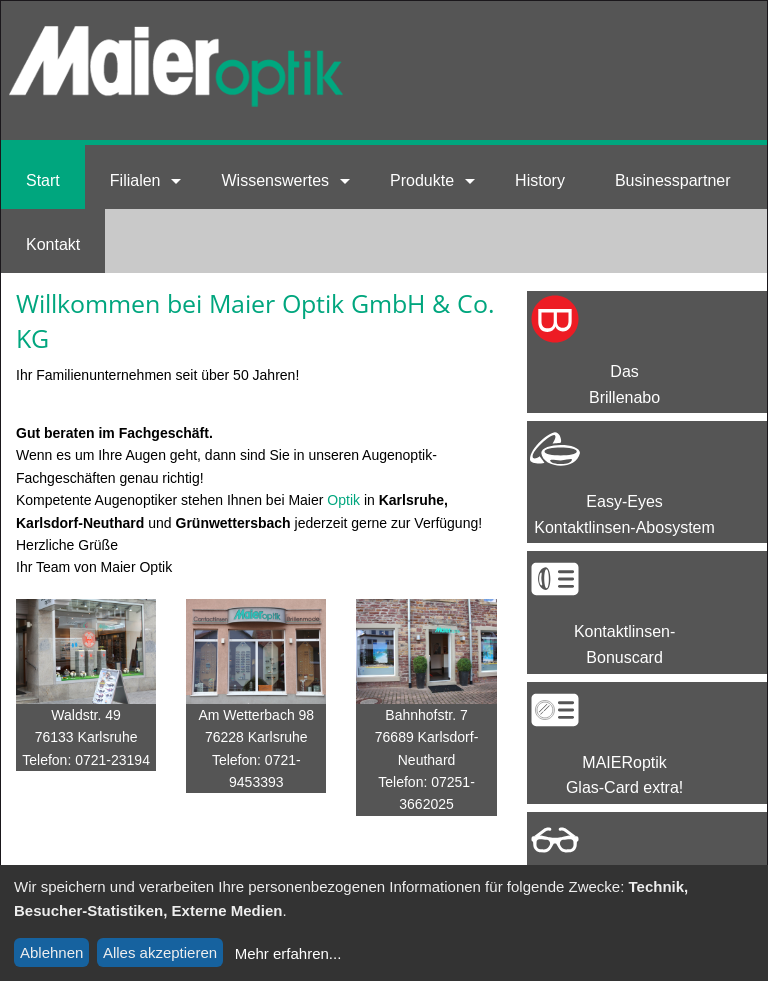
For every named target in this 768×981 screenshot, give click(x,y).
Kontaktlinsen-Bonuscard (624, 644)
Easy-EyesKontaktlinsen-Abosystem (624, 514)
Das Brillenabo (624, 384)
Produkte (422, 180)
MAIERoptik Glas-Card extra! (624, 775)
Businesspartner (673, 180)
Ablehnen (51, 952)
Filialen (135, 180)
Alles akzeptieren (160, 952)
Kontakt (53, 244)
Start (43, 180)
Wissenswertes (275, 180)
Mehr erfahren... (288, 953)
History (540, 180)
